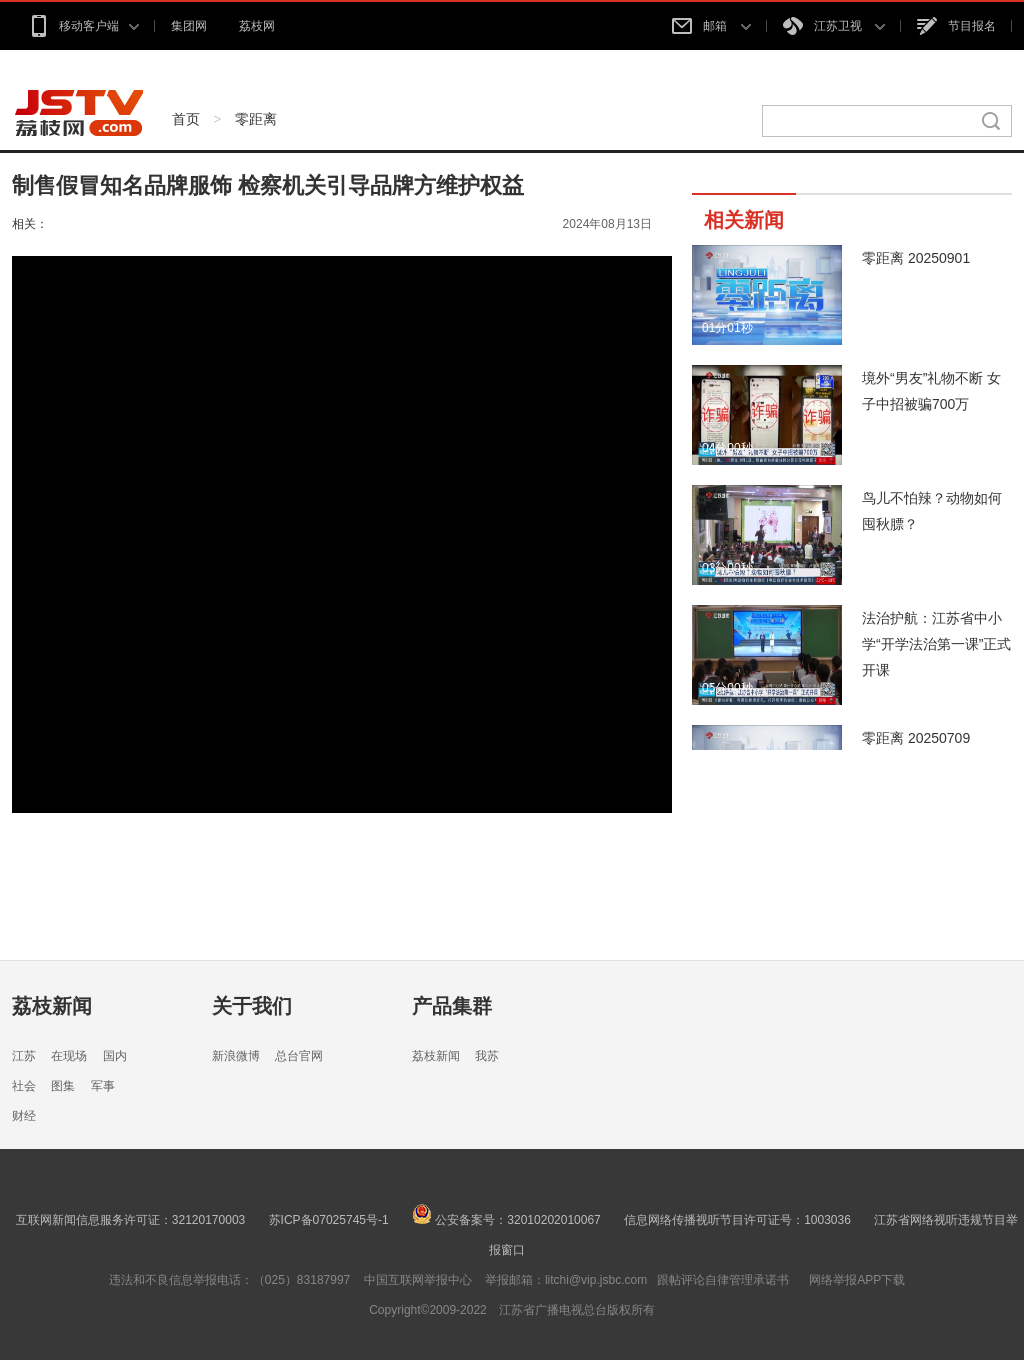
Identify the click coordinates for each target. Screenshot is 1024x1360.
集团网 (189, 26)
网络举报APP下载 (857, 1280)
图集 (63, 1086)
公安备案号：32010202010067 (506, 1220)
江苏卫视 (834, 26)
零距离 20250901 (916, 258)
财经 (24, 1116)
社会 (24, 1086)
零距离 (256, 119)
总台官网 (299, 1056)
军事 (103, 1086)
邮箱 (711, 26)
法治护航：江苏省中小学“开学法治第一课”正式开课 (936, 644)
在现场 (69, 1056)
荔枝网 (257, 26)
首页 (186, 119)
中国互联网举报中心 (418, 1280)
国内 (115, 1056)
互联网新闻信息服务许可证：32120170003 (130, 1220)
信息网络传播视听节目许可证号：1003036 (737, 1220)
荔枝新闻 (52, 1006)
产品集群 (452, 1006)
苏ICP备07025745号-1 (329, 1220)
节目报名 (956, 26)
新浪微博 (236, 1056)
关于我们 (252, 1006)
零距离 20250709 (916, 738)
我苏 (487, 1056)
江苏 (24, 1056)
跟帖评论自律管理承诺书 (723, 1280)
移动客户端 (83, 26)
